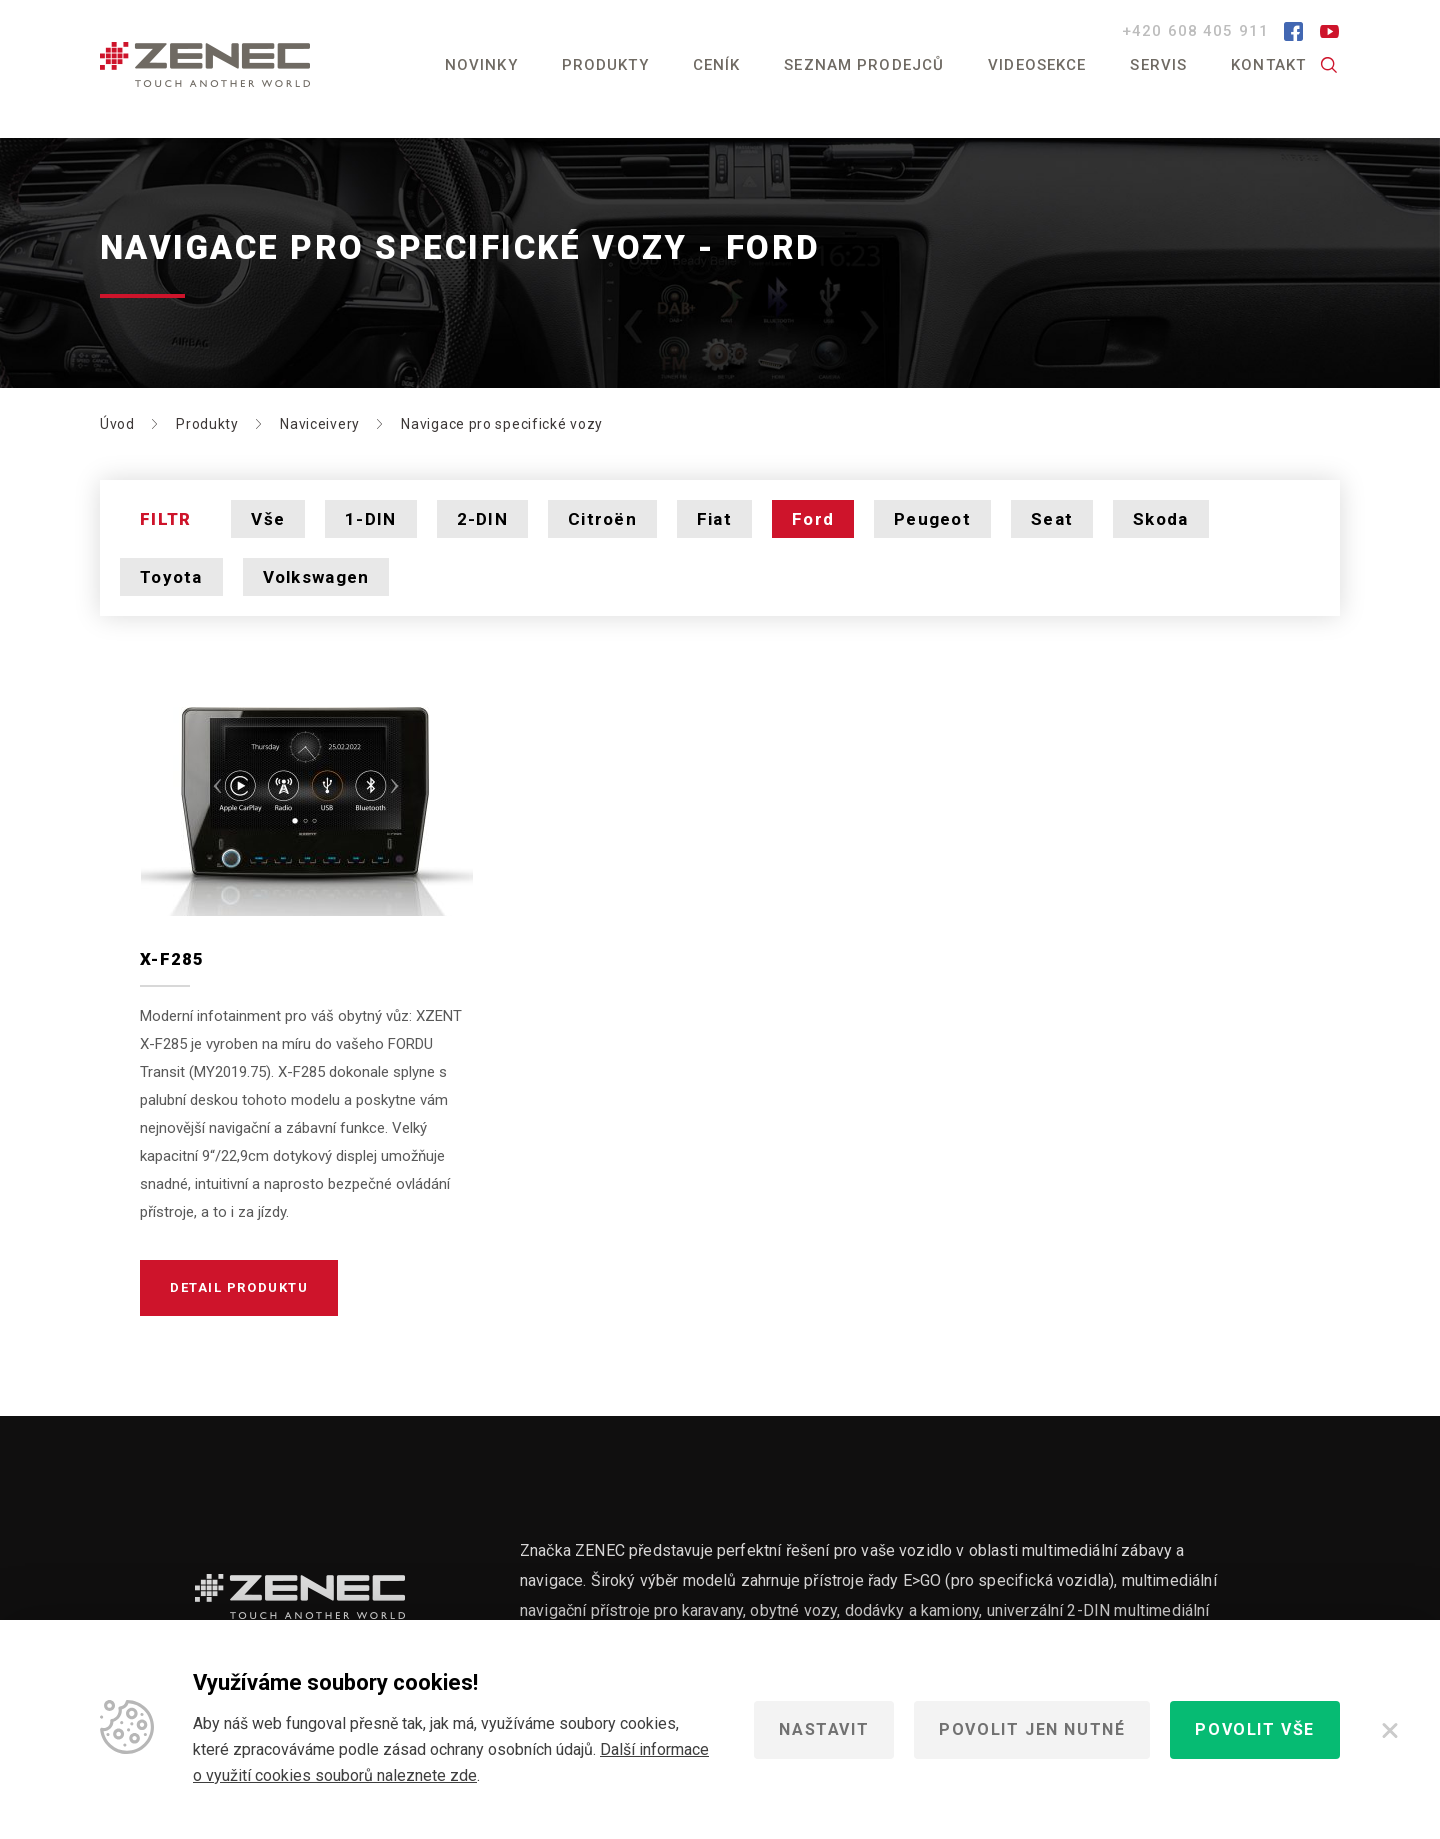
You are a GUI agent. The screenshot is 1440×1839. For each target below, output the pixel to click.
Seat (1052, 519)
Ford (813, 519)
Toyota (171, 577)
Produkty (605, 65)
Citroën (602, 519)
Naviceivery (320, 424)
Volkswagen (316, 577)
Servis (1158, 65)
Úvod (117, 424)
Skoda (1160, 519)
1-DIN (370, 519)
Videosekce (1037, 65)
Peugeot (932, 519)
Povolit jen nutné (1032, 1729)
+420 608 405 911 (1198, 31)
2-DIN (482, 519)
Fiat (714, 519)
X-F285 (172, 959)
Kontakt (1268, 65)
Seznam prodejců (864, 65)
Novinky (481, 65)
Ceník (717, 65)
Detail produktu (239, 1287)
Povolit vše (1255, 1729)
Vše (268, 519)
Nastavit (824, 1729)
